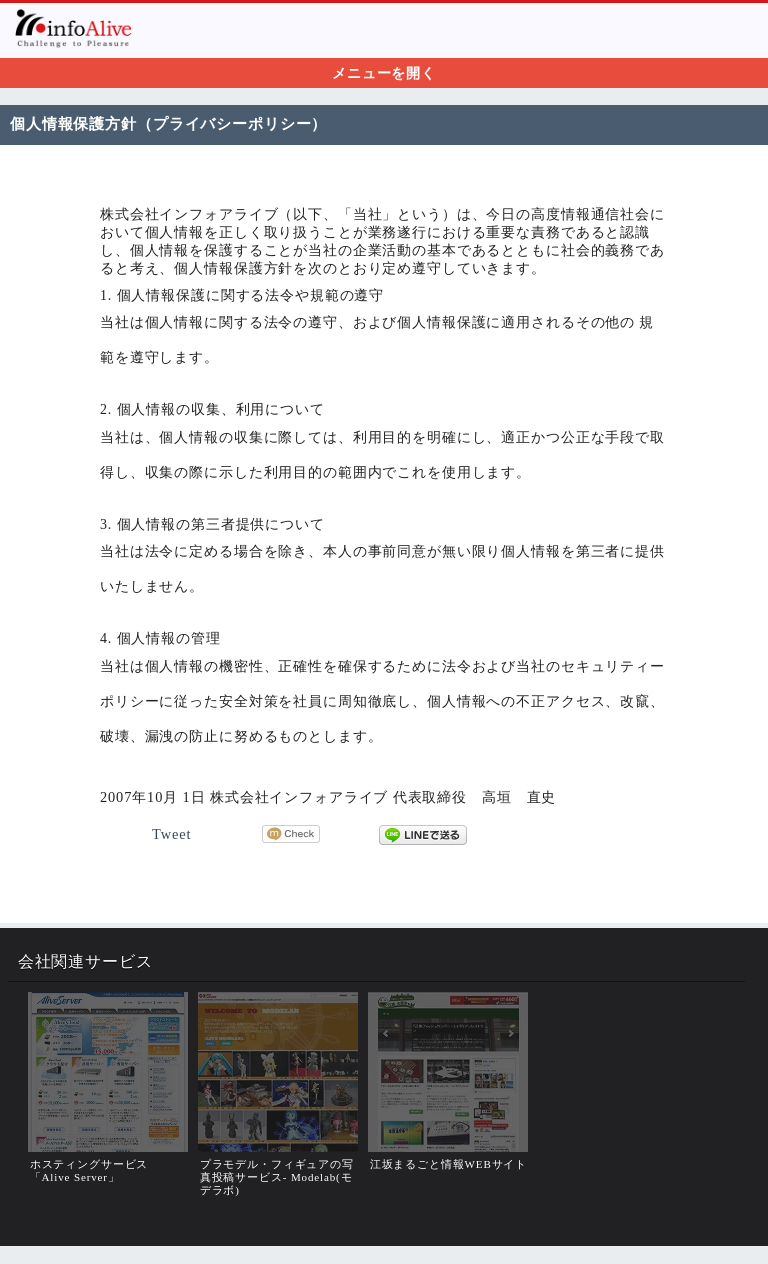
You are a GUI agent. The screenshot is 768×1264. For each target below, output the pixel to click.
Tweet (171, 834)
